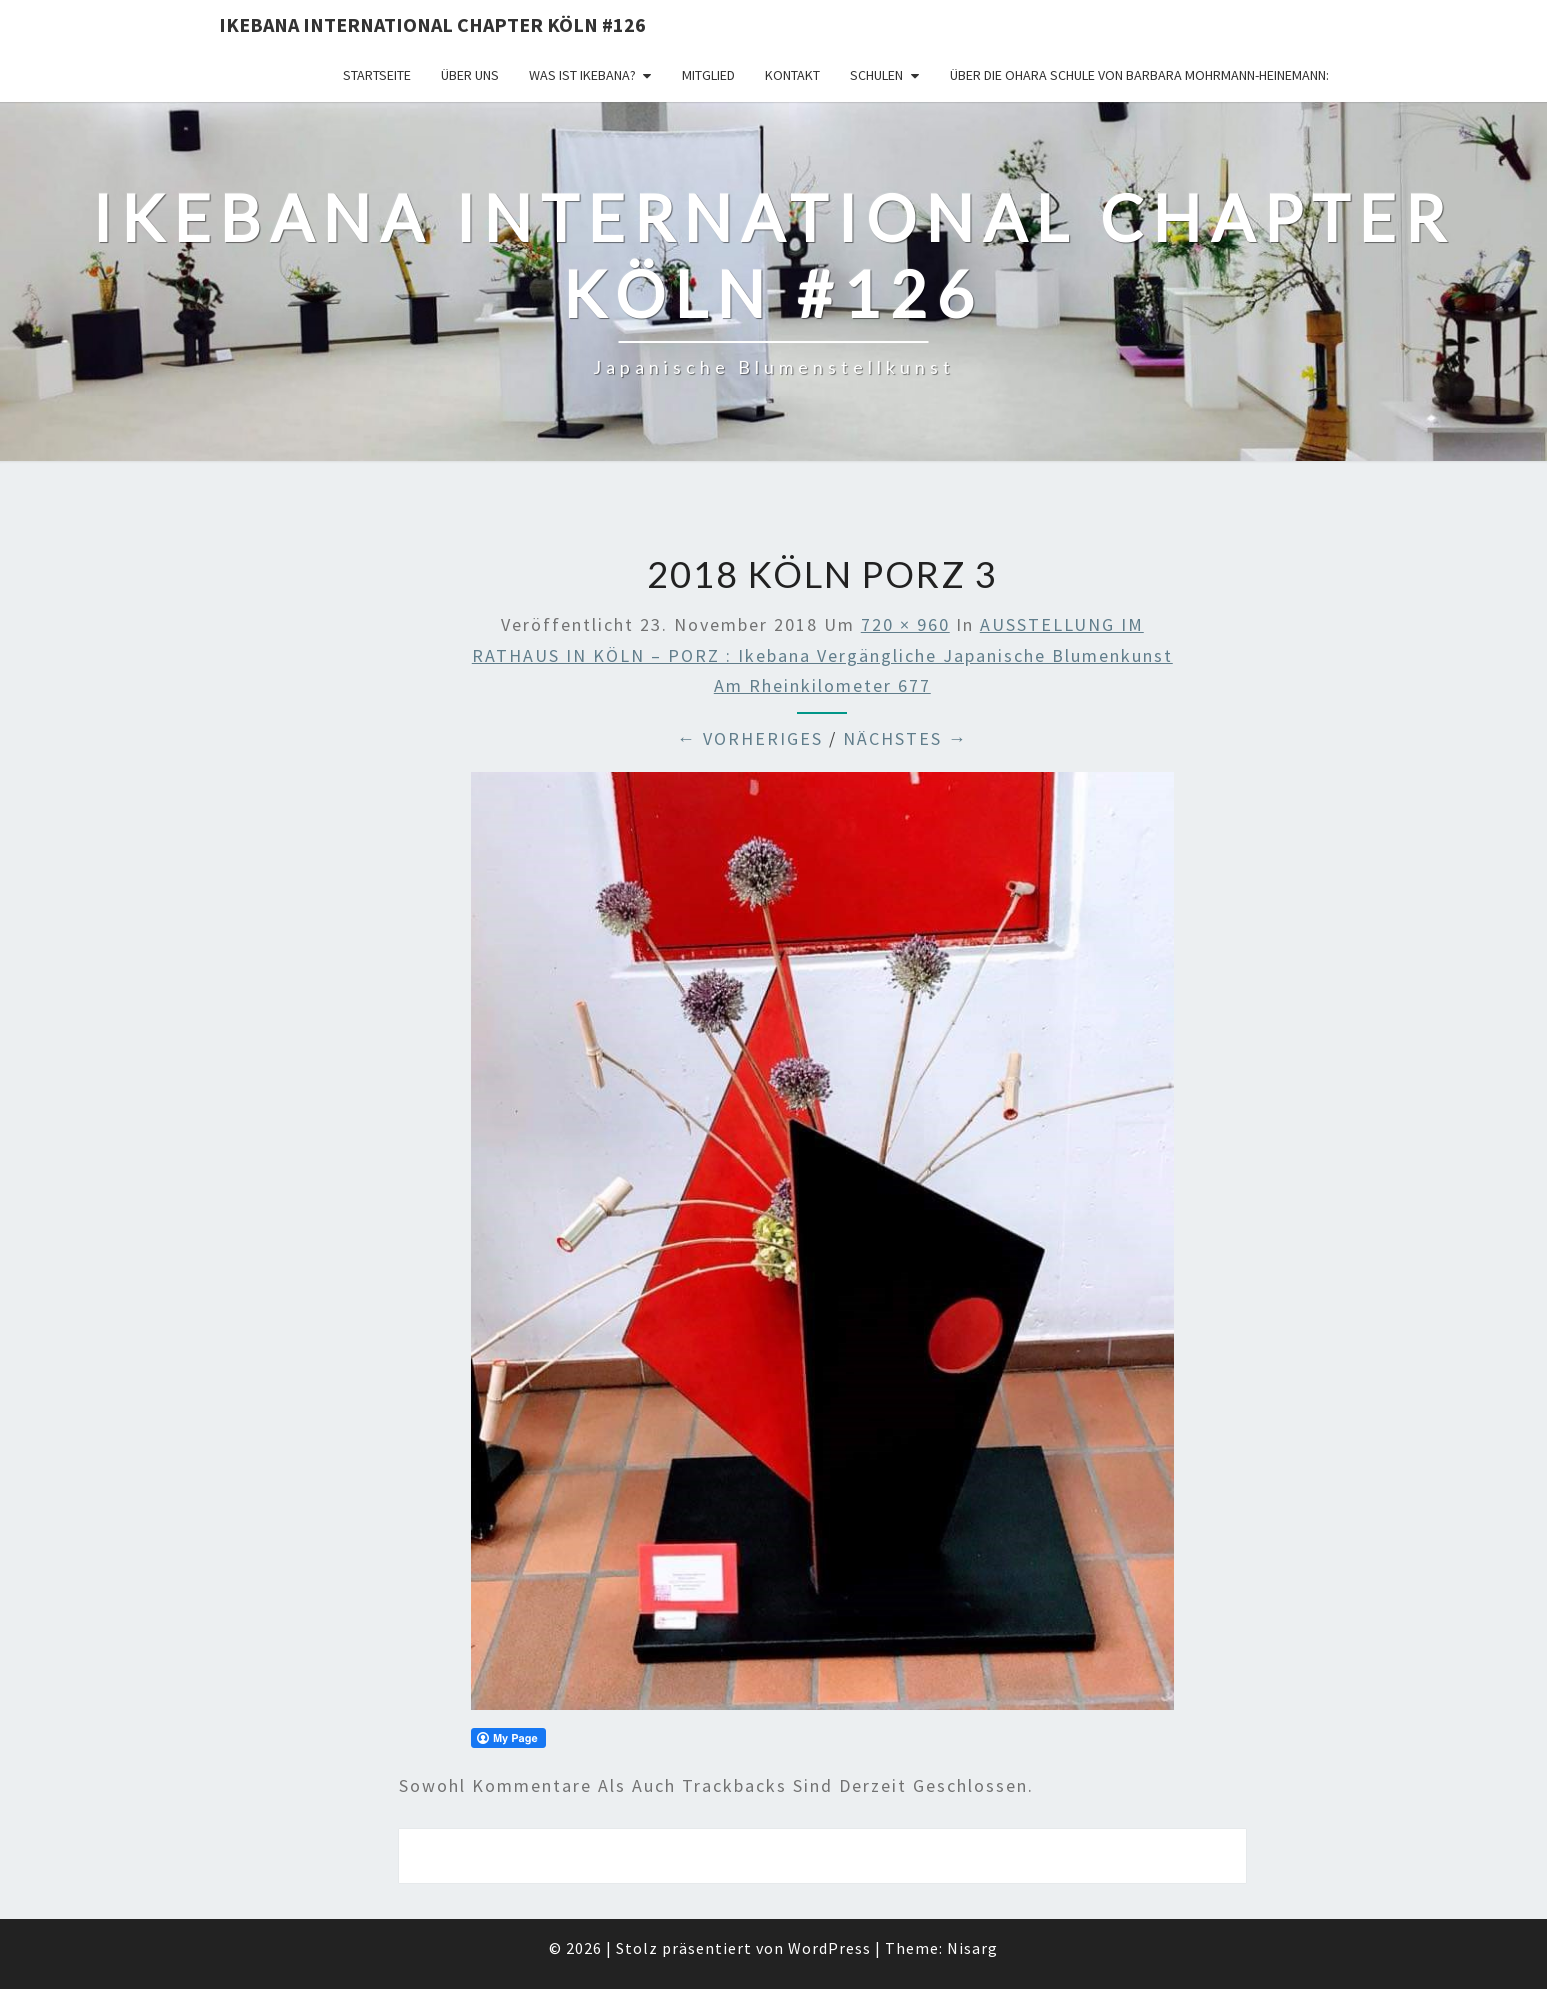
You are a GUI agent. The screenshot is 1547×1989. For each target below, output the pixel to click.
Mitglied (708, 75)
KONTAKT (792, 75)
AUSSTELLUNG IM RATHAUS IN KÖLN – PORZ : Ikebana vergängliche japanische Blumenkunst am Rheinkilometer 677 (822, 655)
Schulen (876, 75)
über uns (470, 75)
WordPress (829, 1948)
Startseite (377, 75)
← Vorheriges (750, 738)
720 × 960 (905, 624)
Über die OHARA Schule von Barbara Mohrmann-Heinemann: (1139, 75)
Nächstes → (905, 738)
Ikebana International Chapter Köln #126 (432, 24)
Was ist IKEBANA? (582, 75)
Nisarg (972, 1948)
